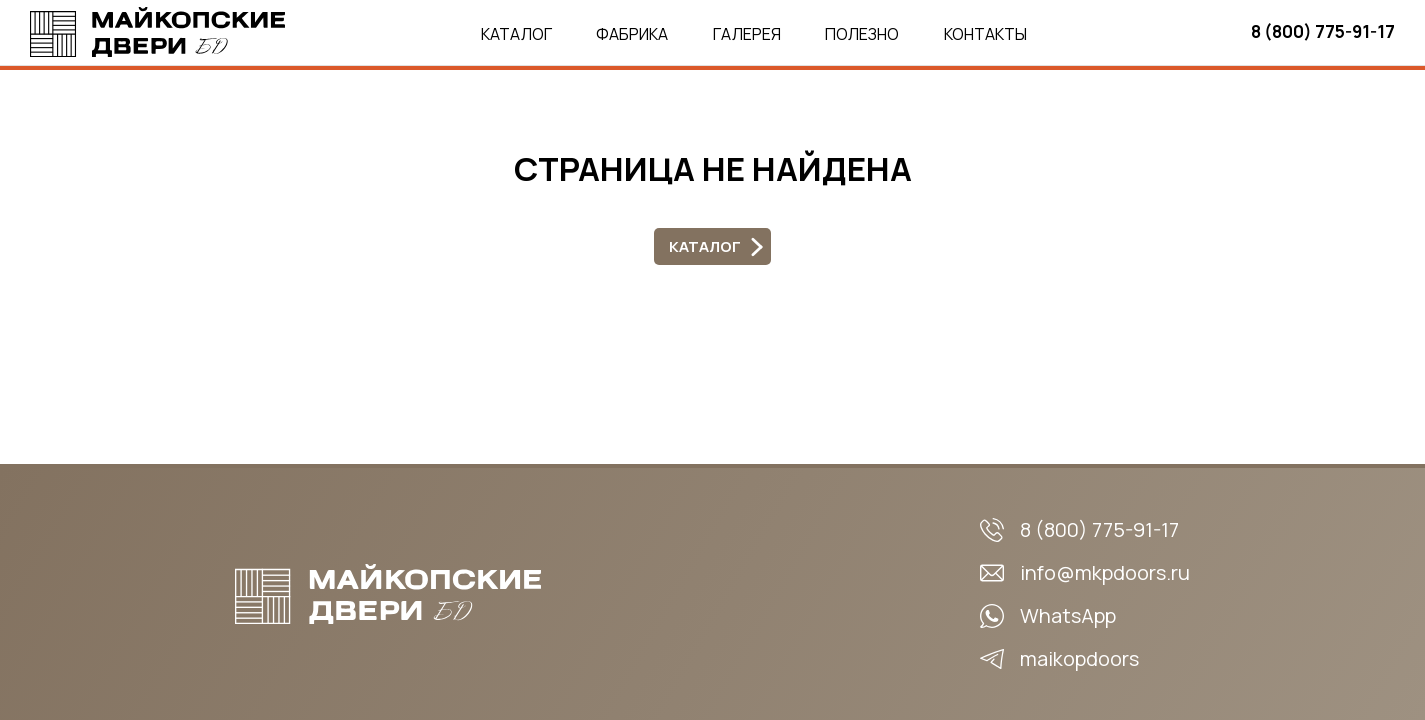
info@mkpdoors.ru (1105, 572)
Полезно (862, 34)
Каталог (516, 34)
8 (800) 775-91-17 (1323, 32)
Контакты (985, 34)
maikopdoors (1079, 658)
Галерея (747, 34)
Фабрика (632, 34)
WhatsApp (1068, 615)
